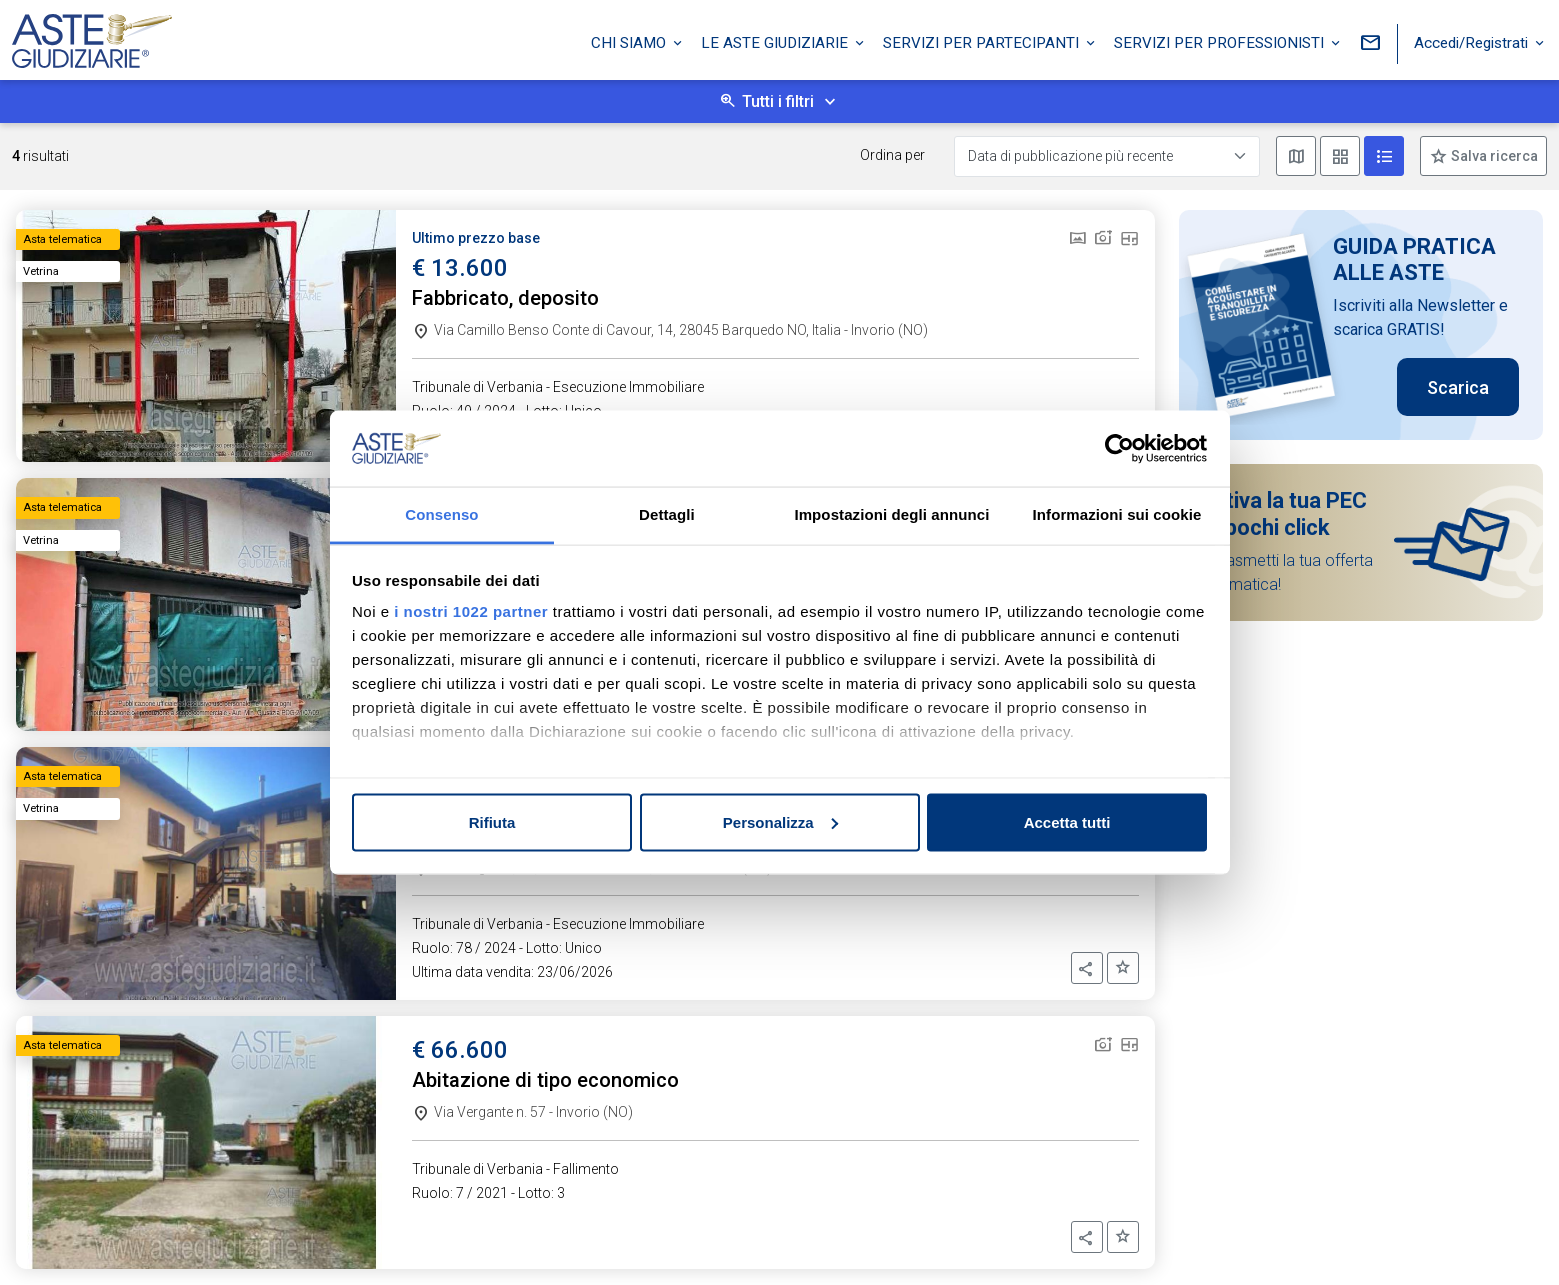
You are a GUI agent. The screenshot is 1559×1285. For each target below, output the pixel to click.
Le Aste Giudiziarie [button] (776, 43)
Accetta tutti (1067, 821)
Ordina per (892, 155)
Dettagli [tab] (667, 514)
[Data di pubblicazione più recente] (1107, 156)
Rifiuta (492, 821)
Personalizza (780, 821)
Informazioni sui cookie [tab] (1117, 514)
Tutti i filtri (778, 101)
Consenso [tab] (441, 514)
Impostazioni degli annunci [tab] (891, 514)
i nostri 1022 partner (471, 611)
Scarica (1458, 387)
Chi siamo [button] (630, 43)
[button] (1087, 968)
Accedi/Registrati (1473, 43)
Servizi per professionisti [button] (1221, 43)
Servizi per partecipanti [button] (983, 43)
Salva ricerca (1493, 156)
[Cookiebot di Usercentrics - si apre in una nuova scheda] (1119, 449)
